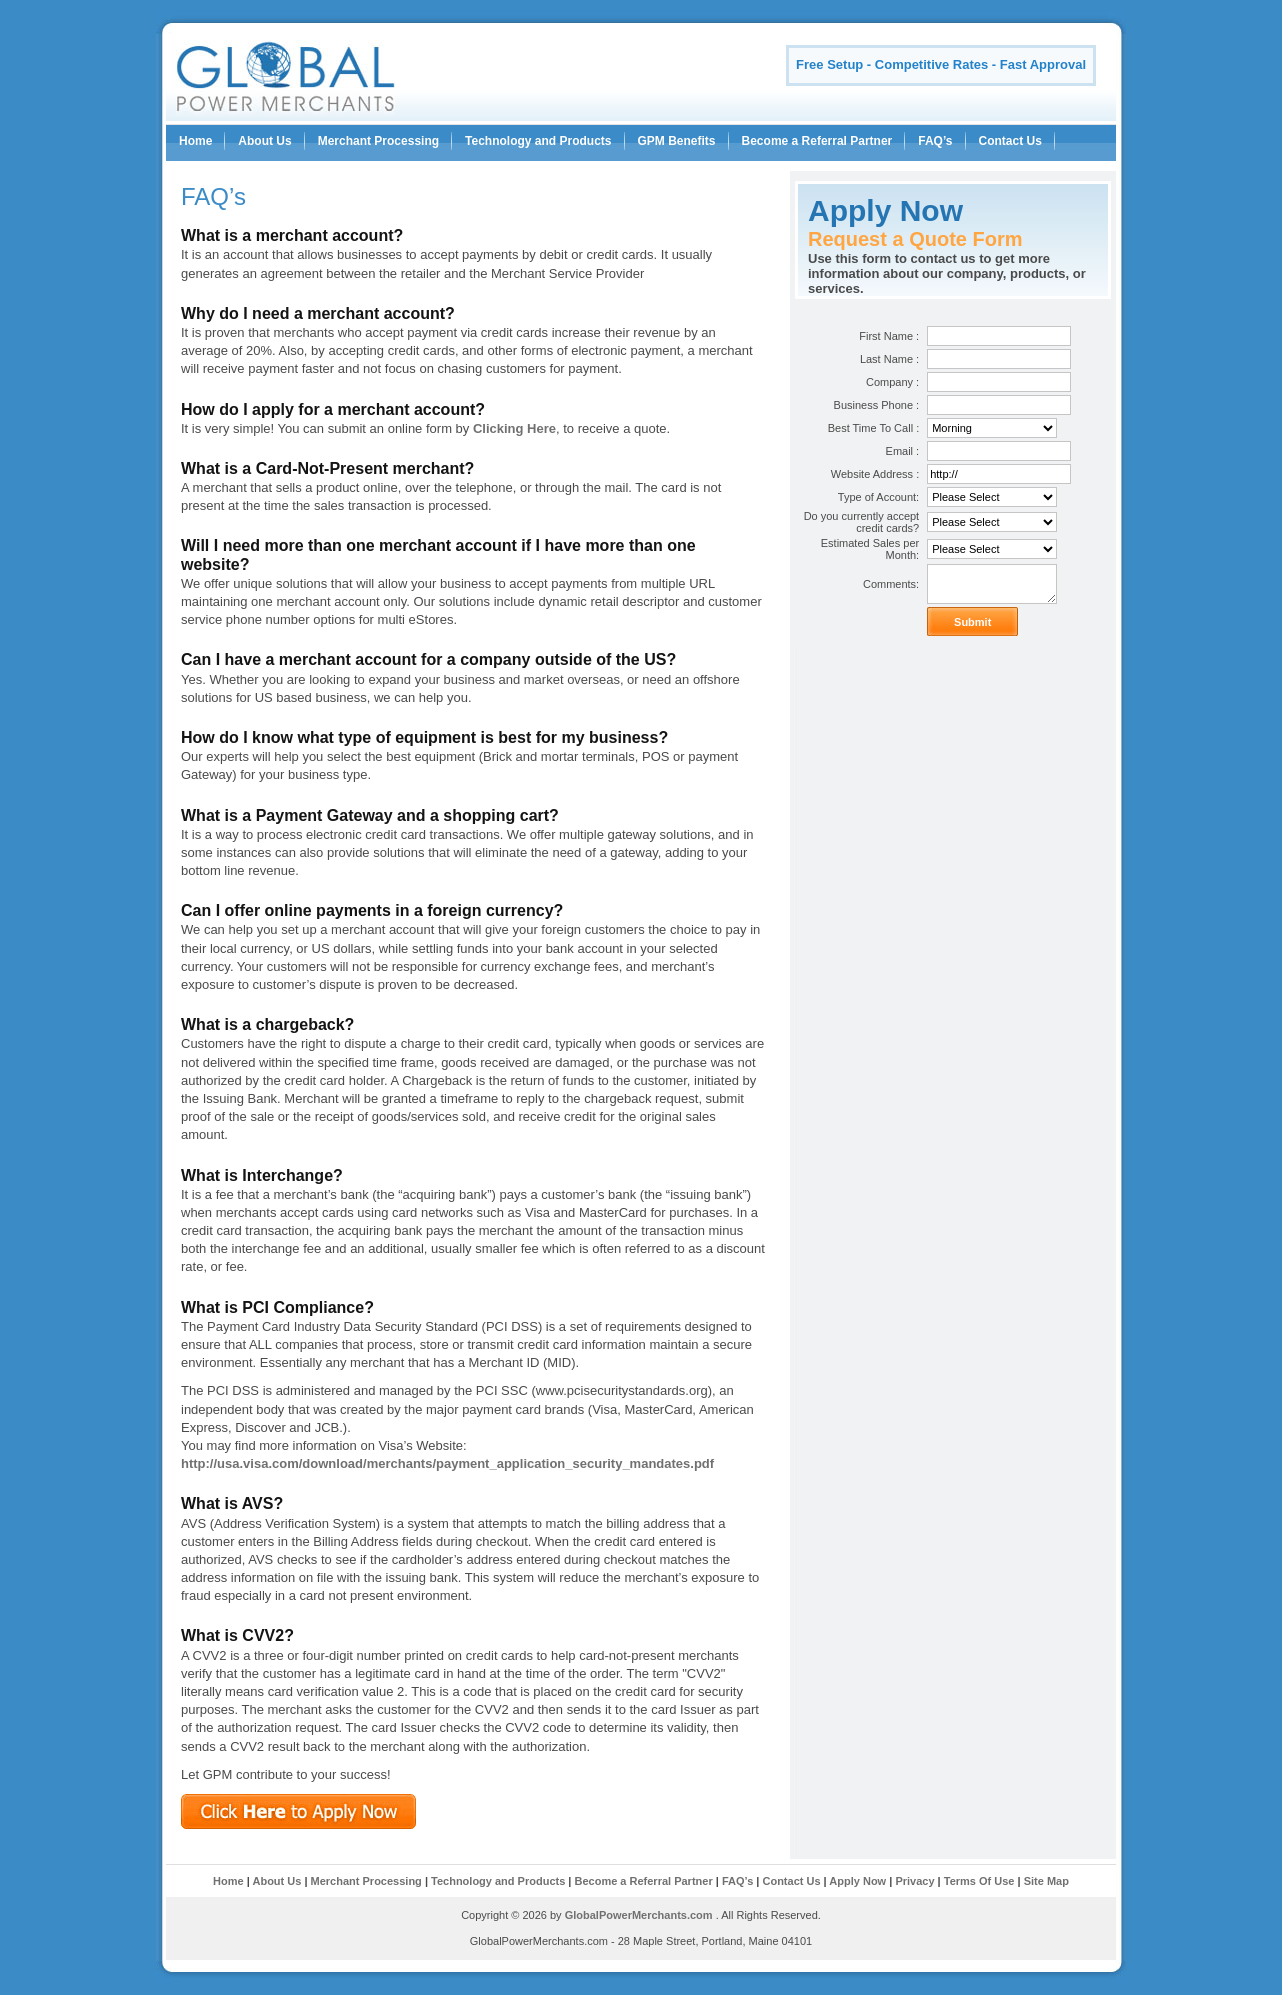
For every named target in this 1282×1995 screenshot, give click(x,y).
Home (195, 141)
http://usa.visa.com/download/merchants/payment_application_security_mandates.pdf (447, 1463)
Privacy (916, 1881)
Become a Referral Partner (817, 141)
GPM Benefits (677, 141)
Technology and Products (538, 141)
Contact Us (1010, 141)
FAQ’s (935, 141)
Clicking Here (514, 428)
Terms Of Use (979, 1881)
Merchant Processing (378, 141)
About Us (264, 141)
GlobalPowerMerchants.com (639, 1915)
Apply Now (857, 1881)
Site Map (1046, 1881)
